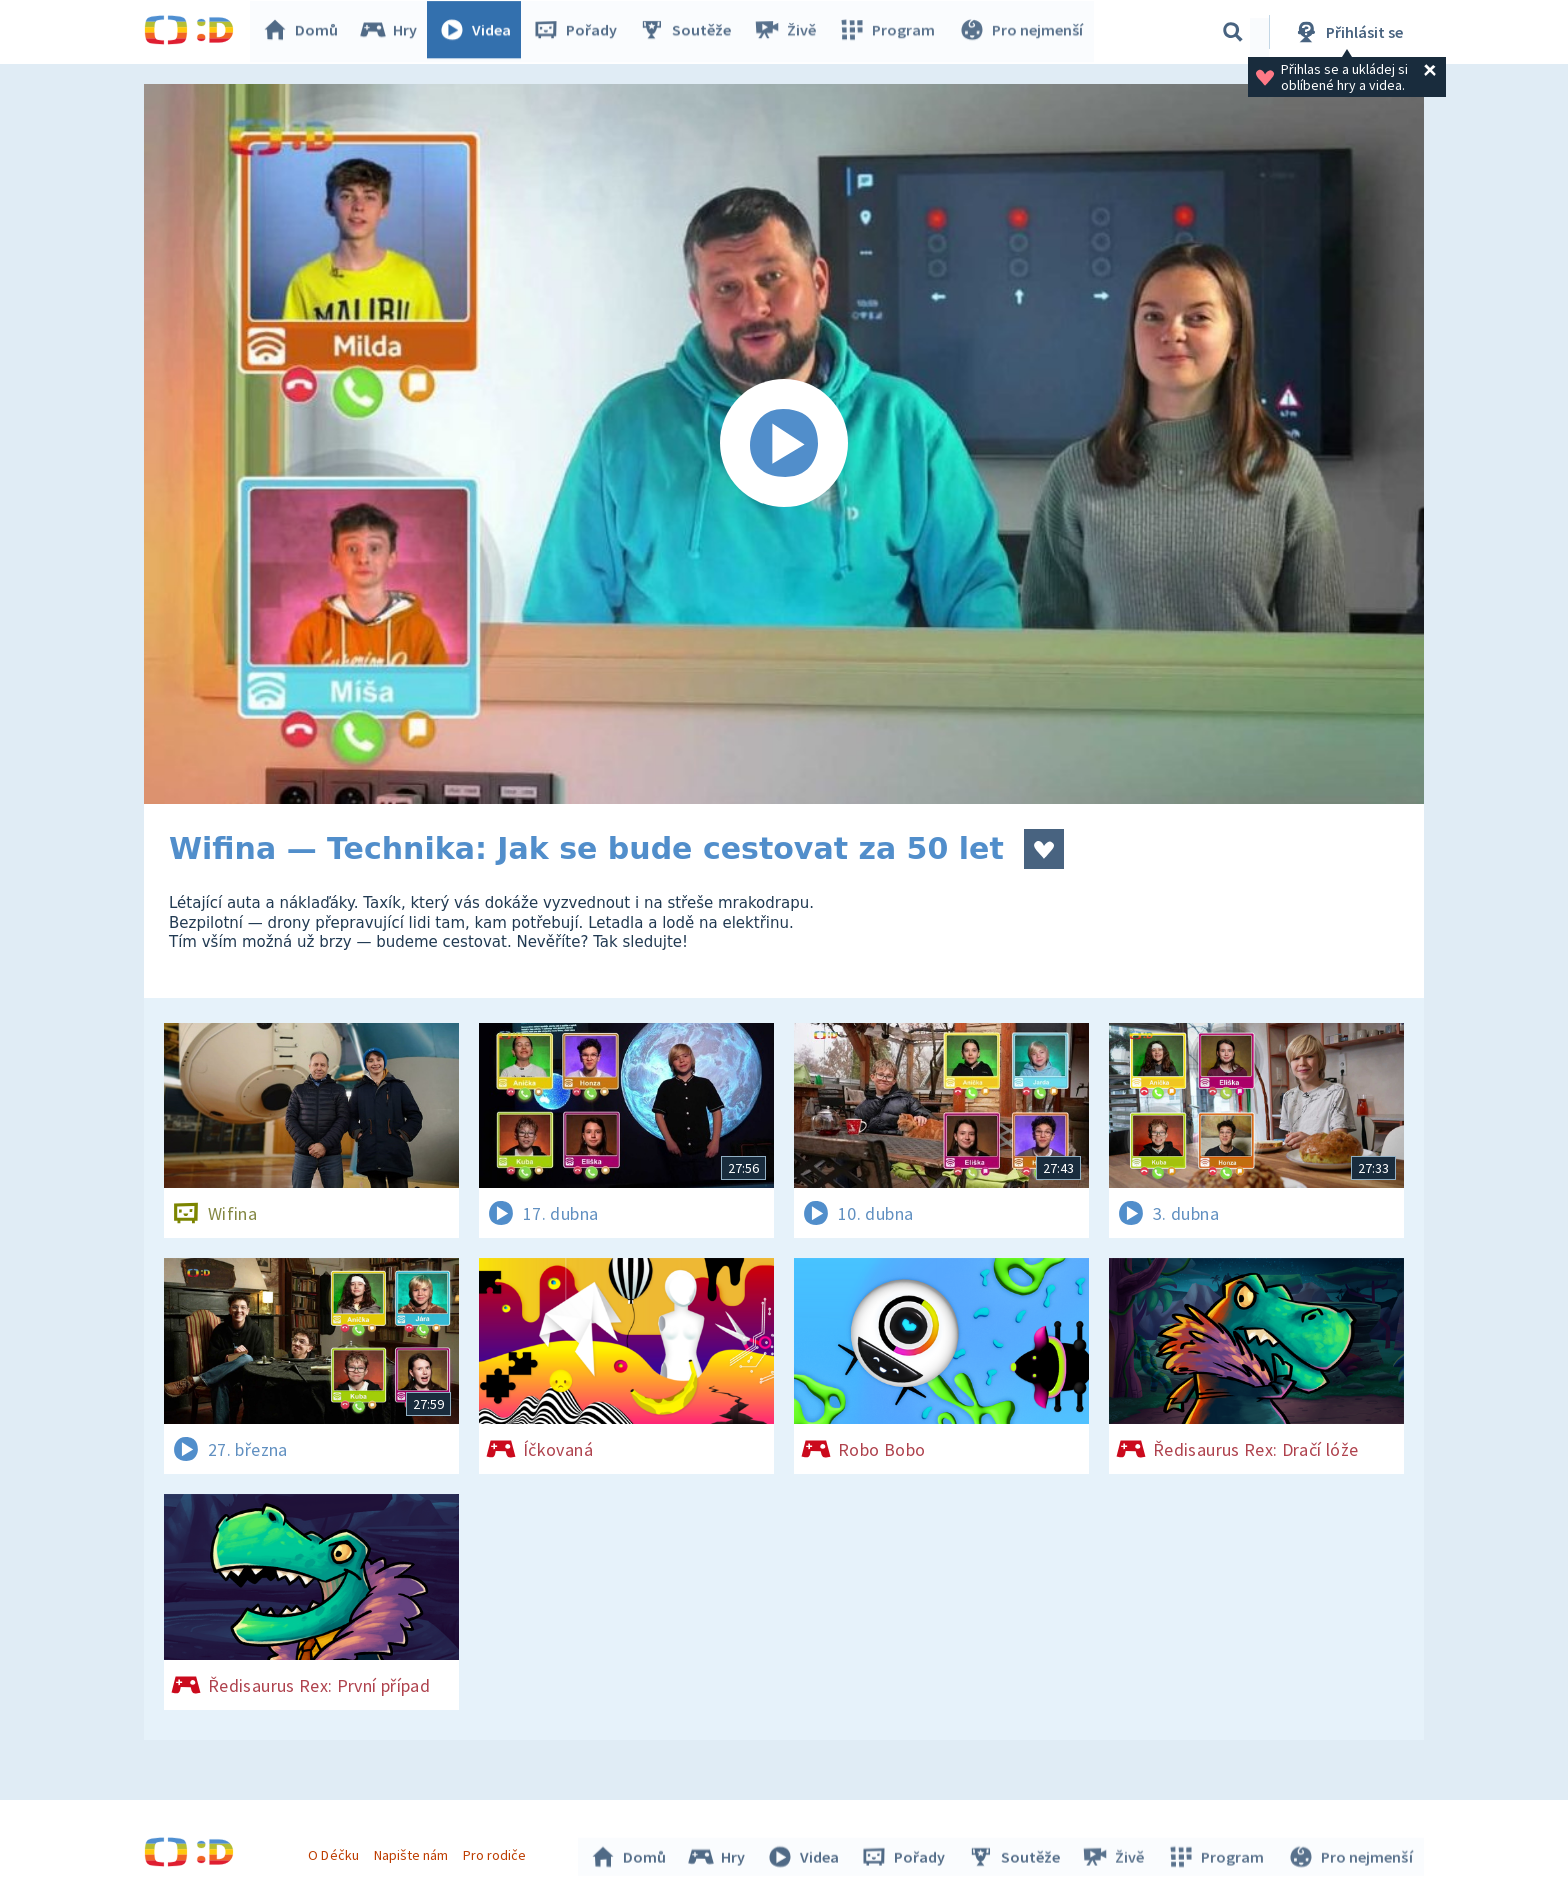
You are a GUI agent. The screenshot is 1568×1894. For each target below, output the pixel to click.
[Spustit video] (784, 444)
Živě (789, 32)
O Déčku (336, 1852)
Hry (393, 32)
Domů (305, 32)
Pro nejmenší (1022, 32)
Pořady (580, 32)
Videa (480, 32)
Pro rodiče (497, 1852)
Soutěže (690, 32)
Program (890, 32)
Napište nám (413, 1852)
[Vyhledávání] (1233, 32)
